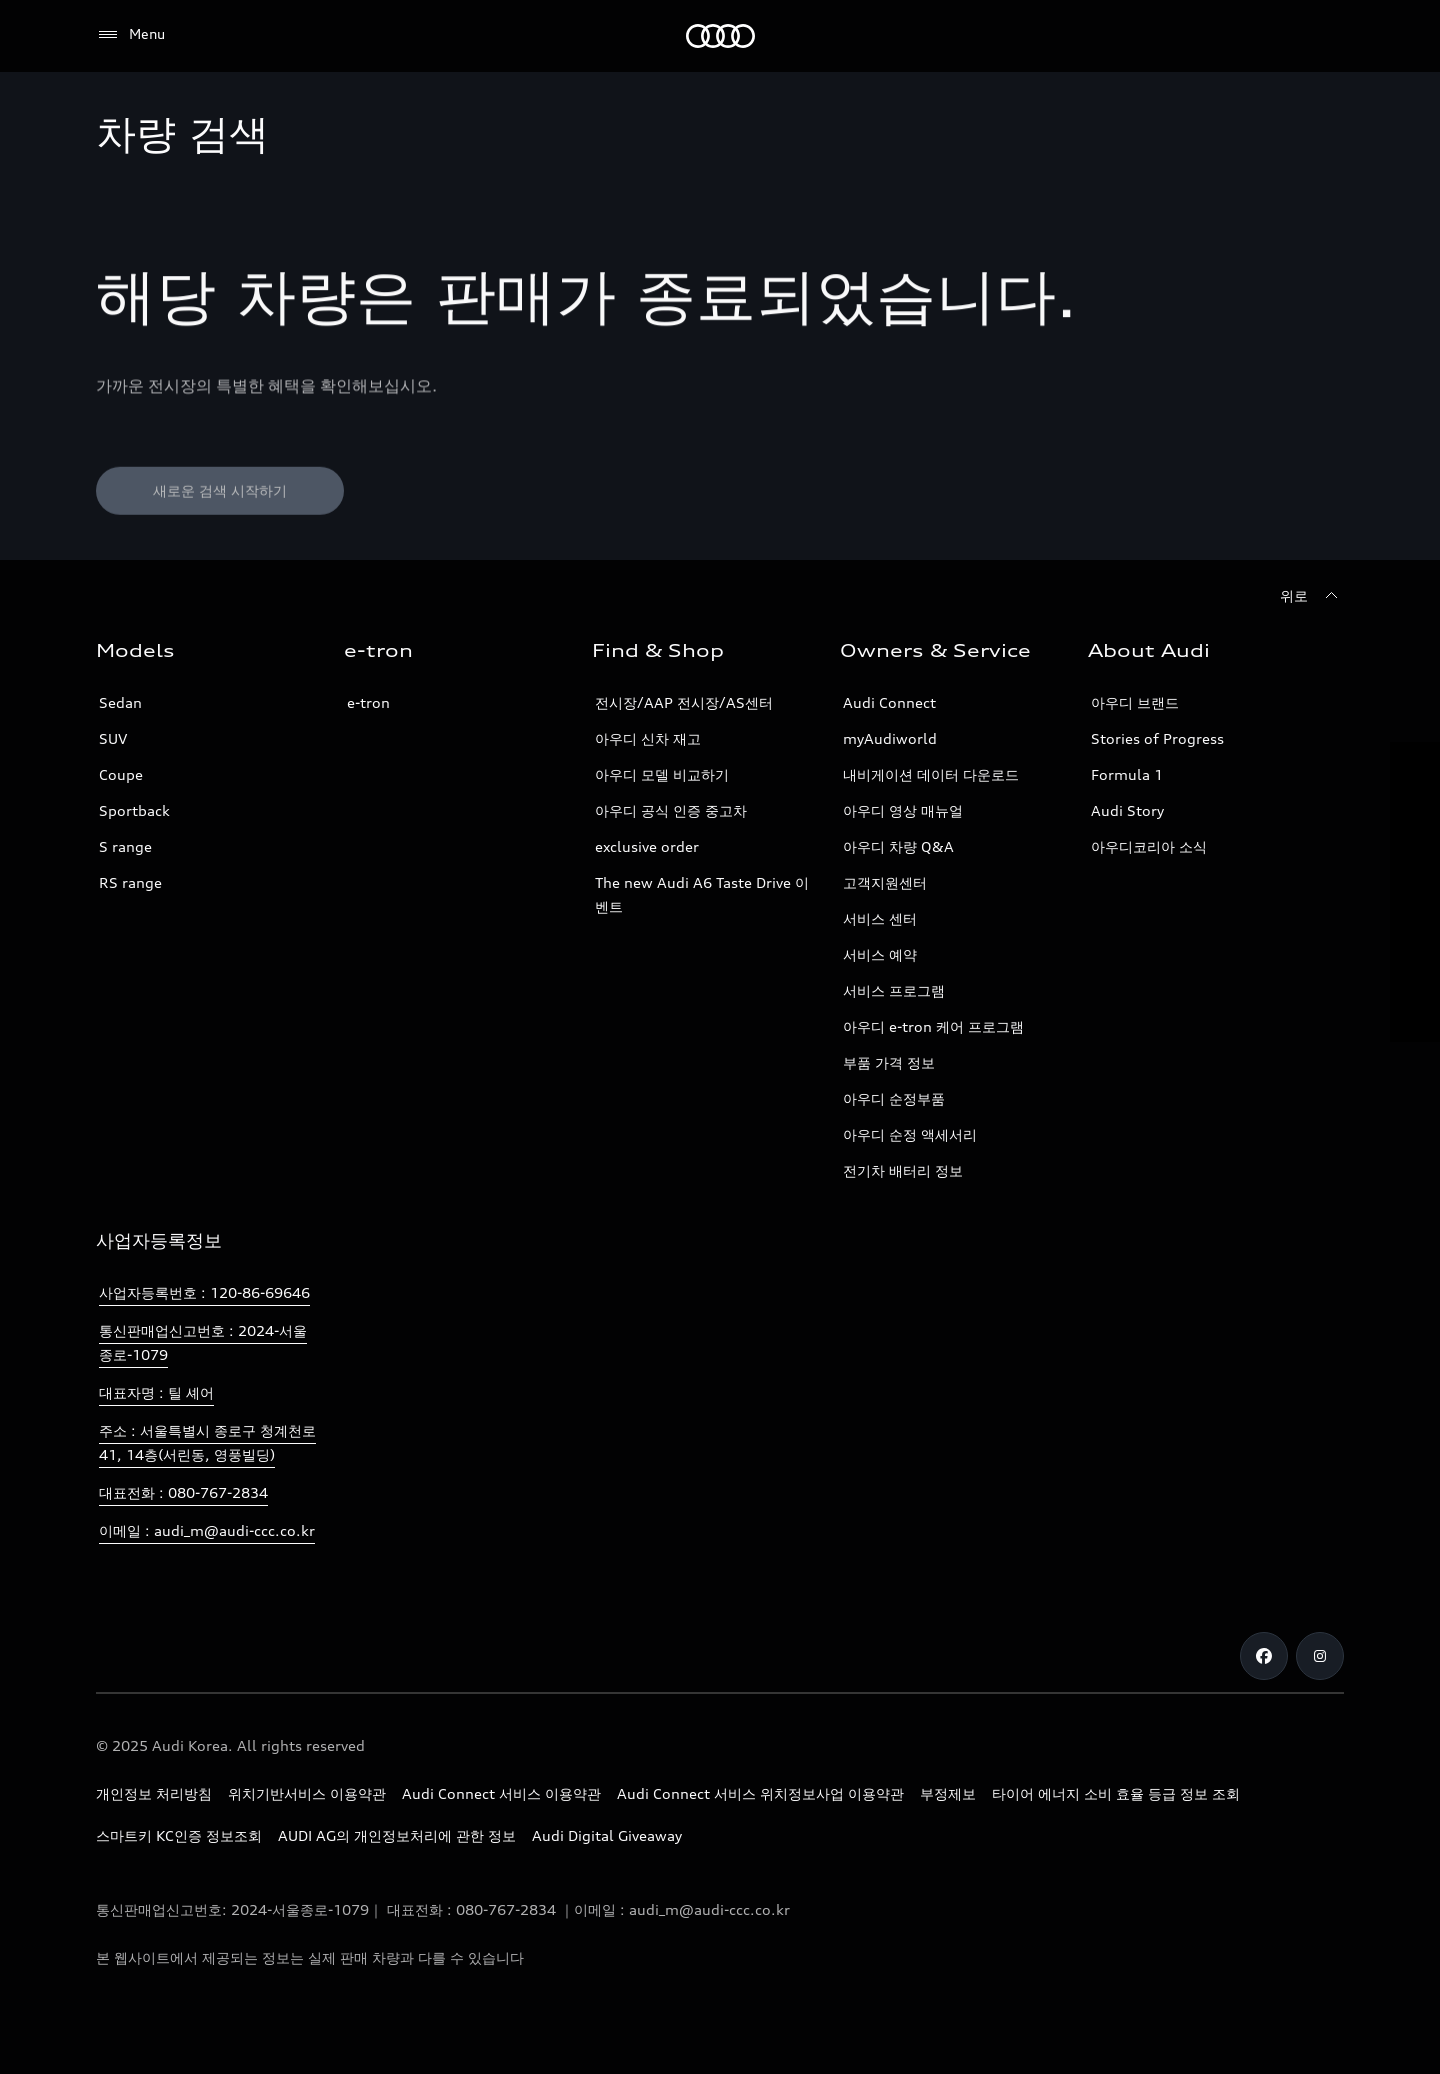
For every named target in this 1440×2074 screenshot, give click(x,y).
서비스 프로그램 (894, 990)
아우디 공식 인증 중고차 (671, 810)
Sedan (120, 702)
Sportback (134, 810)
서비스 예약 (880, 954)
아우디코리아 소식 (1149, 846)
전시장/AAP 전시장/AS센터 (684, 702)
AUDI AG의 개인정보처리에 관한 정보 (397, 1835)
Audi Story (1127, 810)
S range (125, 846)
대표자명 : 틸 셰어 (156, 1392)
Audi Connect (889, 702)
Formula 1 (1127, 774)
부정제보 (948, 1793)
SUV (113, 738)
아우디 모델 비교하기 (662, 774)
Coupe (121, 774)
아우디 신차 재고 (648, 738)
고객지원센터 (885, 882)
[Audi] (720, 36)
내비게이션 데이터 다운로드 (931, 774)
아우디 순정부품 (894, 1098)
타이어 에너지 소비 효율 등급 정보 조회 (1116, 1793)
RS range (130, 882)
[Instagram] (1320, 1656)
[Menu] (130, 35)
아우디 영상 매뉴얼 (903, 810)
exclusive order (647, 846)
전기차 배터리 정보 (903, 1170)
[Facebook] (1264, 1656)
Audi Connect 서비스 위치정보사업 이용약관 (760, 1793)
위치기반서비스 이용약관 (307, 1793)
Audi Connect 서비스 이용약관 (501, 1793)
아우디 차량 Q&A (898, 846)
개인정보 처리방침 (154, 1793)
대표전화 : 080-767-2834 (183, 1492)
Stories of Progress (1157, 738)
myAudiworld (890, 738)
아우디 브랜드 (1135, 702)
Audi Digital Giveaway (607, 1835)
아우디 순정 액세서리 (910, 1134)
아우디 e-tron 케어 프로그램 (933, 1026)
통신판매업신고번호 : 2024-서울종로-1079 (203, 1342)
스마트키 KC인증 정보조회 (179, 1835)
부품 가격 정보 (889, 1062)
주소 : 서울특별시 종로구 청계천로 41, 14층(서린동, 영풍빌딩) (207, 1442)
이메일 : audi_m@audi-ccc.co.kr (207, 1530)
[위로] (1312, 596)
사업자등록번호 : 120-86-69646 (204, 1292)
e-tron (368, 702)
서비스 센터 (880, 918)
